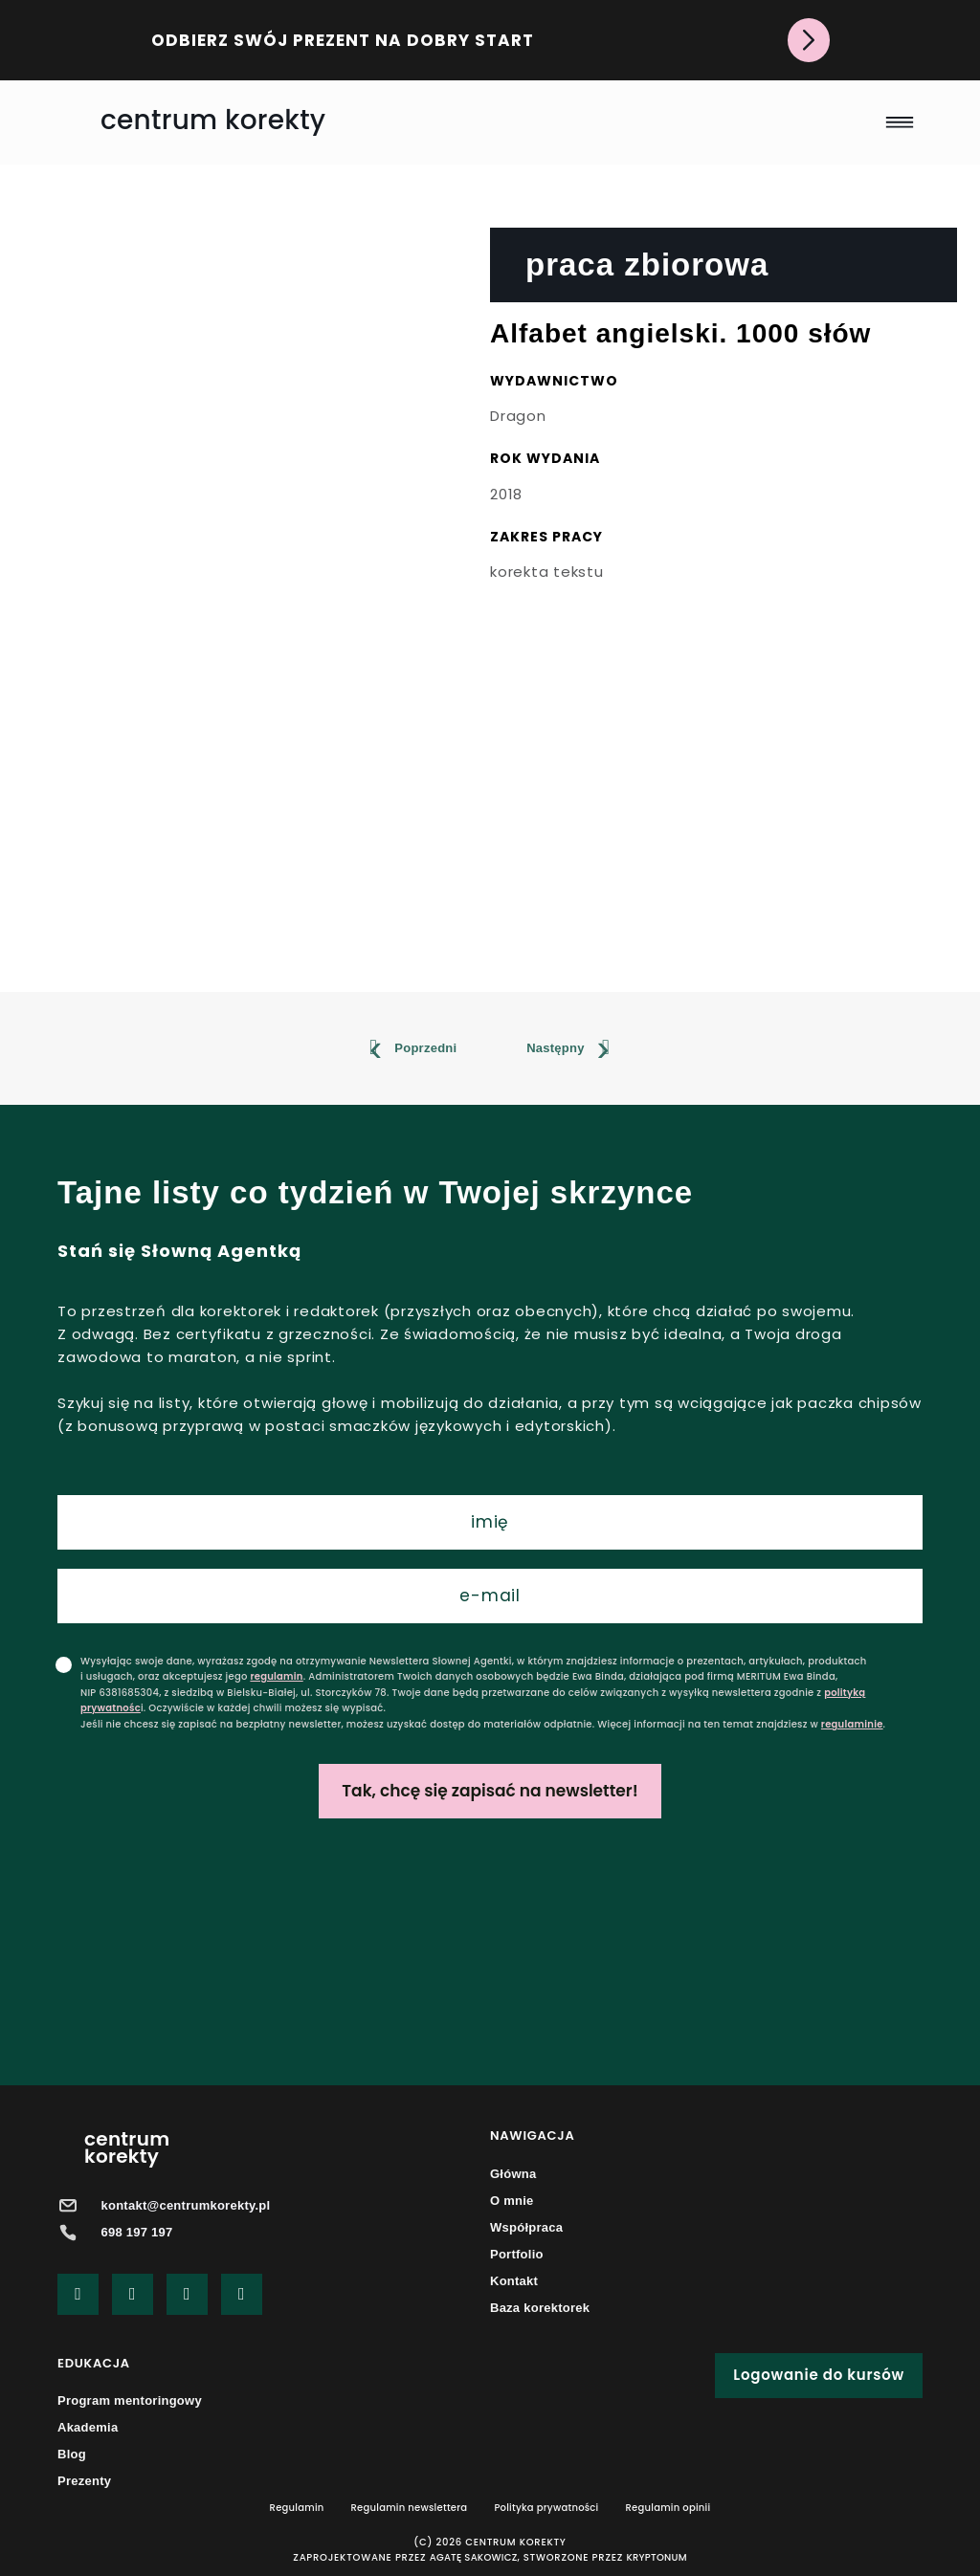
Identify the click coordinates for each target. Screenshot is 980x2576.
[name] (490, 1522)
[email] (490, 1596)
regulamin (276, 1676)
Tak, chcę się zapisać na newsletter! (489, 1790)
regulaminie (852, 1724)
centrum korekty (212, 120)
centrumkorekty (126, 2147)
